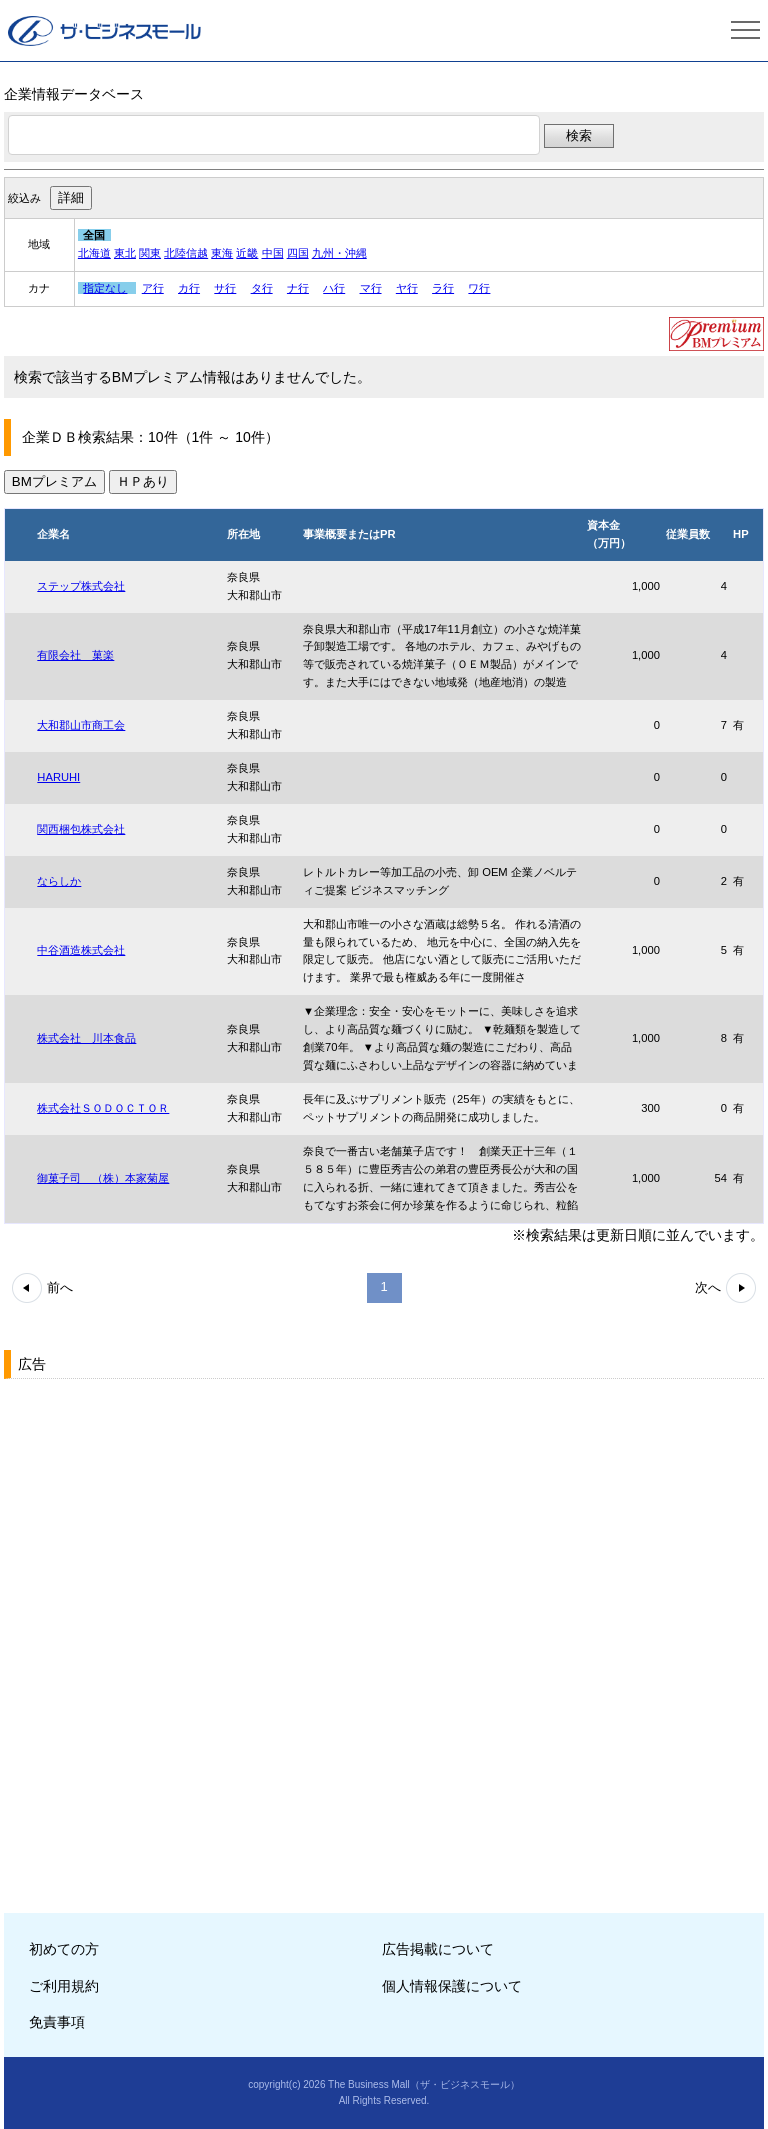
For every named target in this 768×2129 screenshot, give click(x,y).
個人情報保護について (452, 1986)
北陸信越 (186, 253)
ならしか (59, 881)
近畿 (247, 253)
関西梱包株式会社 (81, 829)
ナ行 (298, 288)
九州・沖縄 (339, 253)
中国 (273, 253)
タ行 (262, 288)
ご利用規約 (64, 1986)
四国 (298, 253)
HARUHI (58, 777)
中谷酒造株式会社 (81, 950)
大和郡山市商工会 (81, 725)
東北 (125, 253)
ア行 (153, 288)
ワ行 (479, 288)
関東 (150, 253)
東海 (222, 253)
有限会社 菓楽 (75, 655)
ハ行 (334, 288)
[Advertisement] (154, 1511)
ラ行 (443, 288)
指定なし (105, 288)
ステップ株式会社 (81, 586)
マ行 (371, 288)
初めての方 (64, 1949)
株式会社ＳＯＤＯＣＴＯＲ (103, 1108)
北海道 (94, 253)
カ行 (189, 288)
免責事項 (57, 2022)
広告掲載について (438, 1949)
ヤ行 (407, 288)
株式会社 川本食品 (86, 1038)
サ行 (225, 288)
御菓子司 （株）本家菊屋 (103, 1178)
